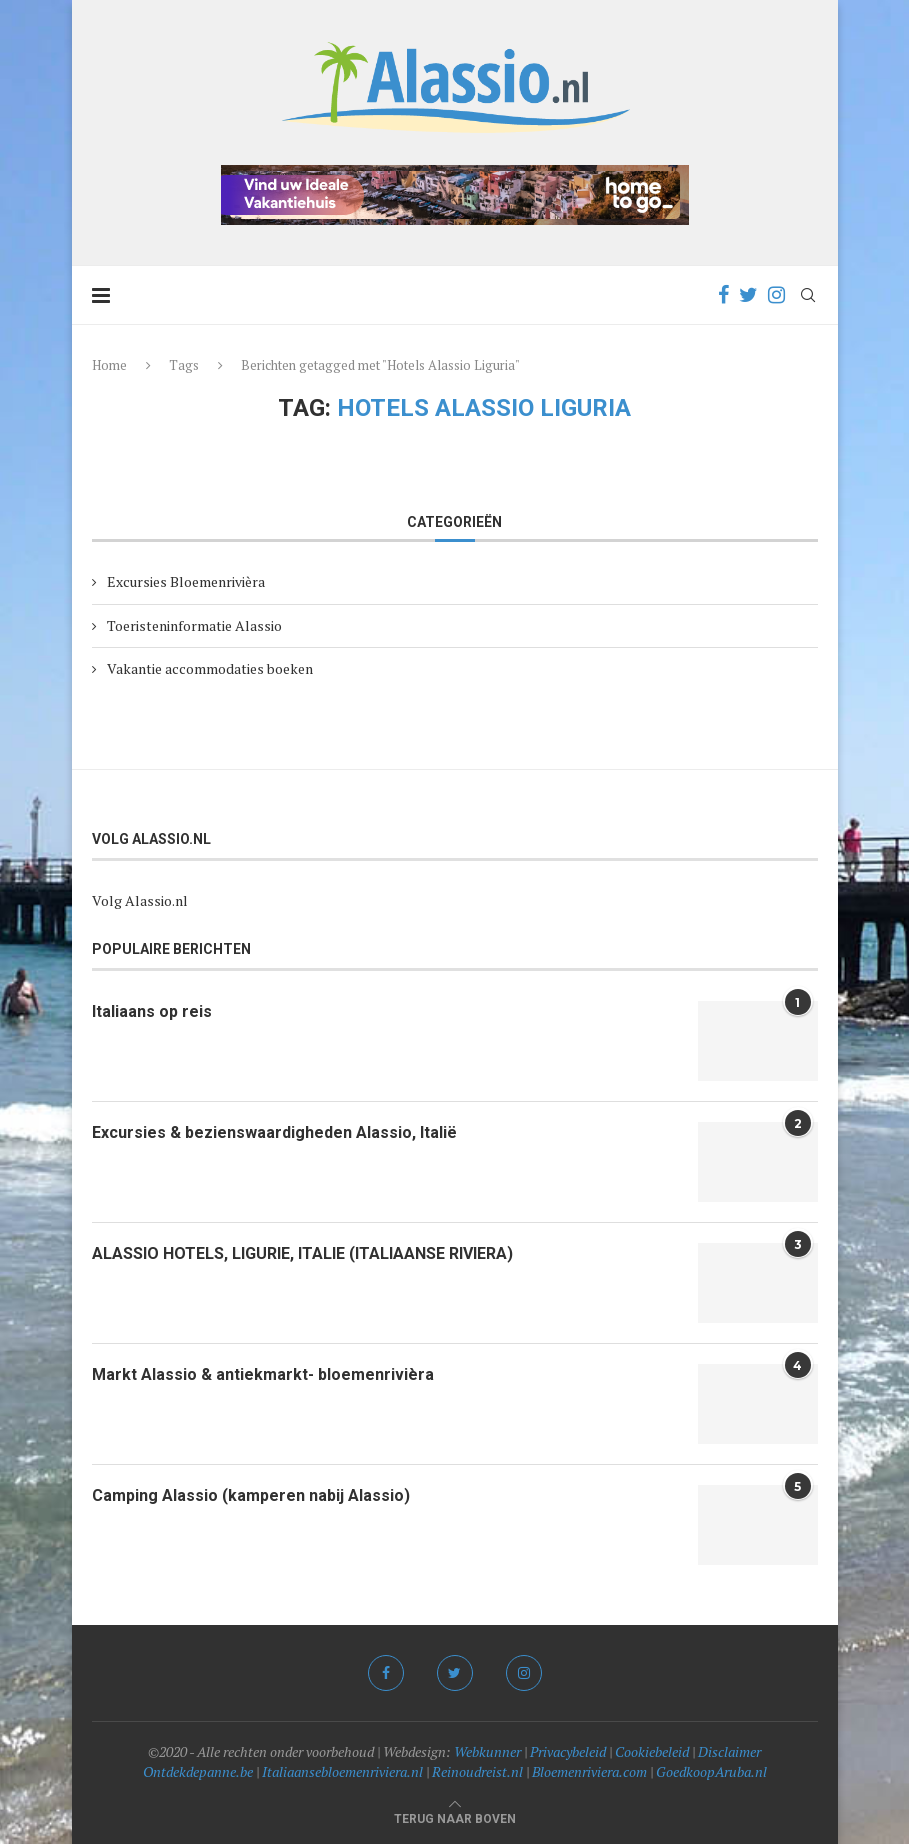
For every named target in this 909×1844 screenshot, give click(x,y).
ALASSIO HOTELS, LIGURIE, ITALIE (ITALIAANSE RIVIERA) (302, 1253)
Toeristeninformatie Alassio (194, 625)
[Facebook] (723, 295)
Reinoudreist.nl (477, 1771)
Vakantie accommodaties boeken (210, 668)
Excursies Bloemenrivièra (186, 581)
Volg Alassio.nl (140, 900)
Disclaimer (729, 1751)
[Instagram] (776, 295)
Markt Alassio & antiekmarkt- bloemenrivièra (263, 1374)
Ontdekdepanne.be (198, 1771)
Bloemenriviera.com (589, 1771)
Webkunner (487, 1751)
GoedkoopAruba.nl (711, 1771)
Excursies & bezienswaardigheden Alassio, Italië (274, 1132)
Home (109, 365)
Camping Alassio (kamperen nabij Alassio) (251, 1495)
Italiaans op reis (152, 1011)
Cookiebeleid (652, 1751)
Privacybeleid (568, 1751)
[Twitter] (748, 295)
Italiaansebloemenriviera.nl (342, 1771)
